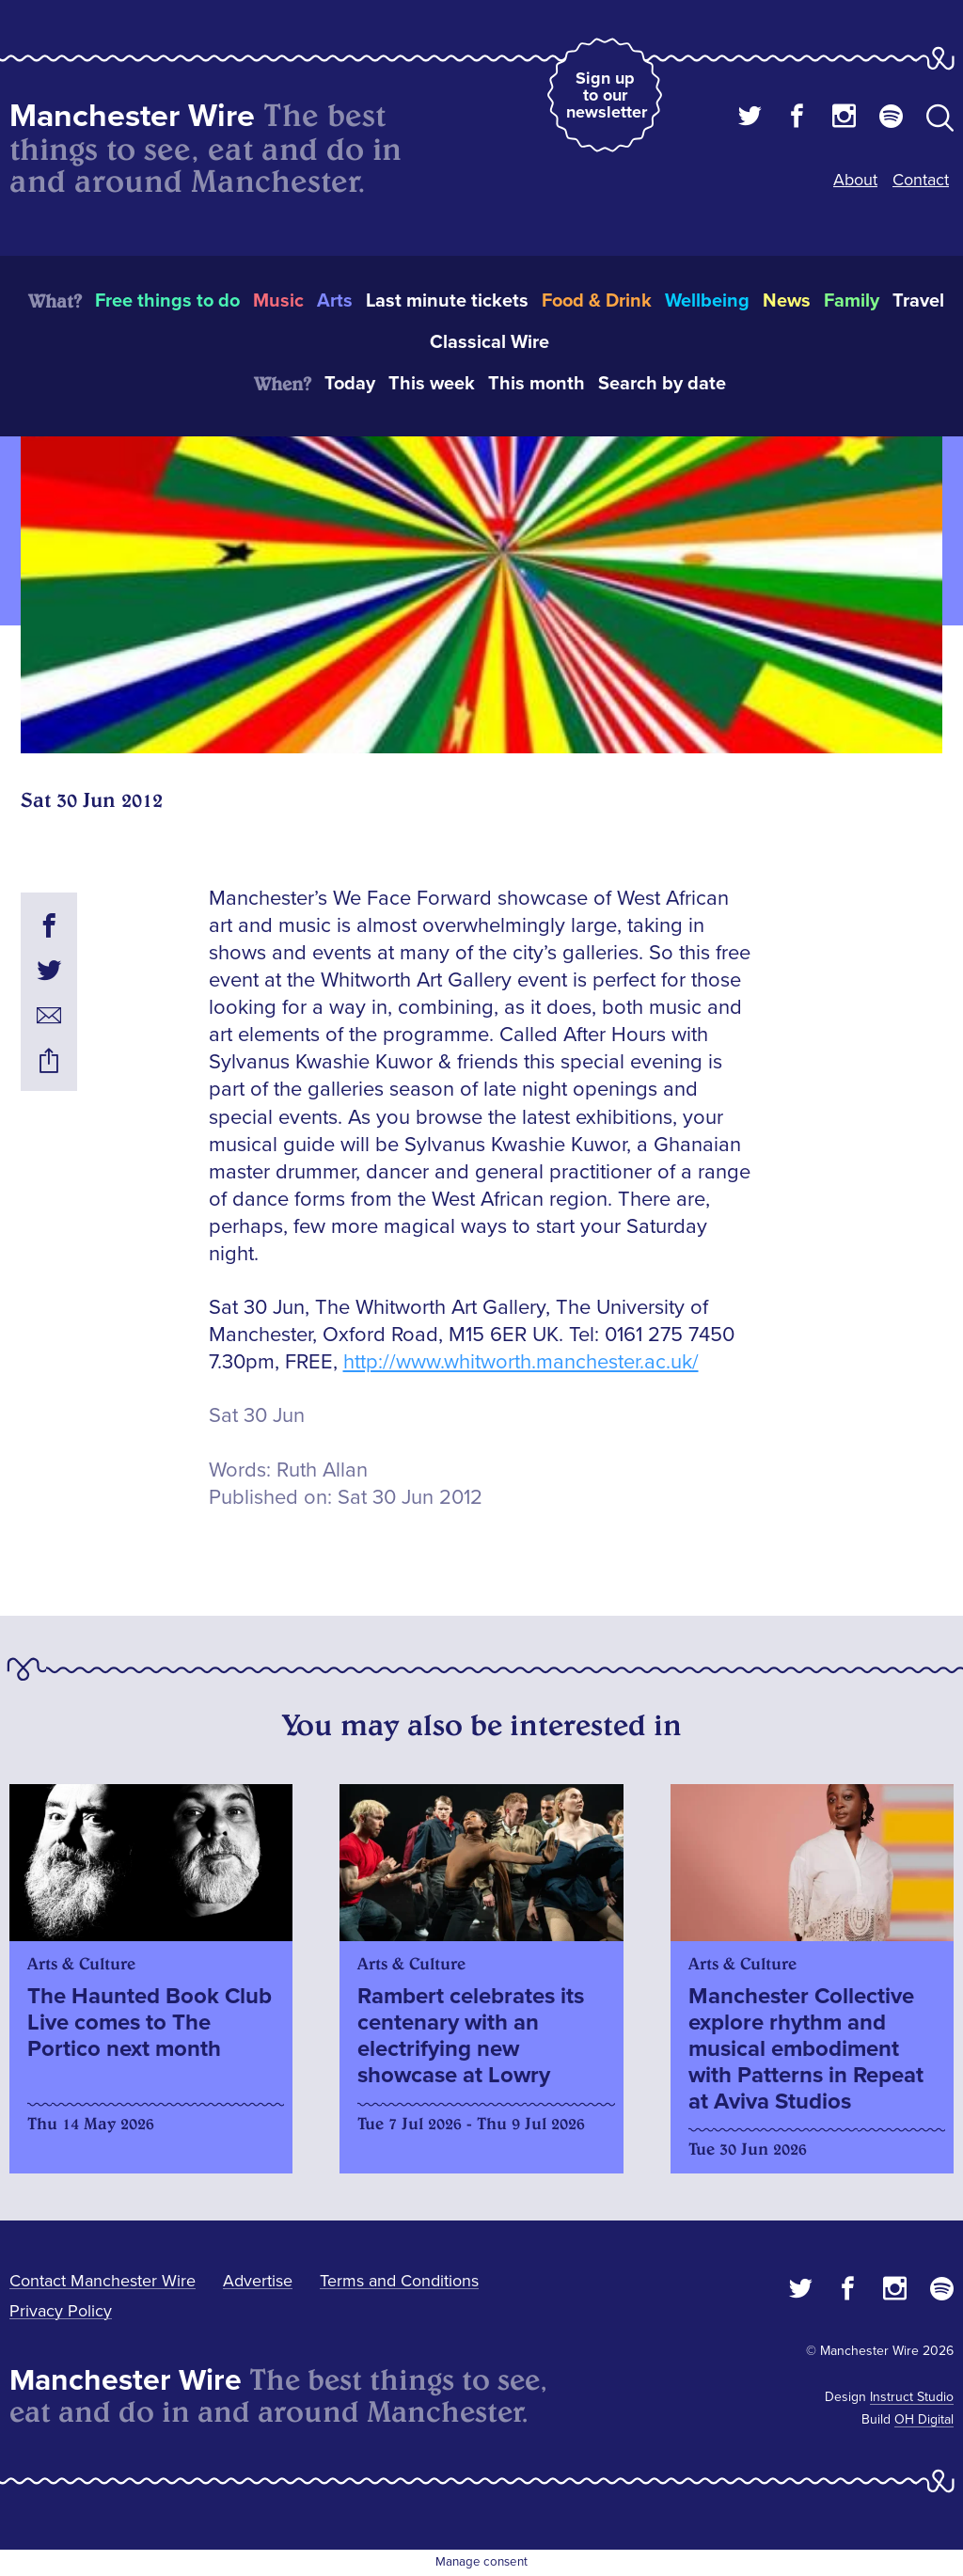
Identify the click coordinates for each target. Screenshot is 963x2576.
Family (851, 301)
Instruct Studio (912, 2397)
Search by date (662, 383)
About (855, 179)
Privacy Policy (60, 2310)
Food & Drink (597, 301)
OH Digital (924, 2419)
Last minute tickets (447, 301)
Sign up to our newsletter (606, 95)
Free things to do (167, 301)
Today (349, 383)
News (787, 301)
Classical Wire (489, 342)
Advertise (257, 2280)
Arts (335, 301)
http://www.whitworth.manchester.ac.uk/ (521, 1362)
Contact (920, 179)
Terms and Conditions (399, 2280)
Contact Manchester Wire (102, 2280)
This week (431, 383)
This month (536, 383)
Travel (918, 301)
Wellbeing (707, 301)
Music (278, 301)
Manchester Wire (132, 116)
